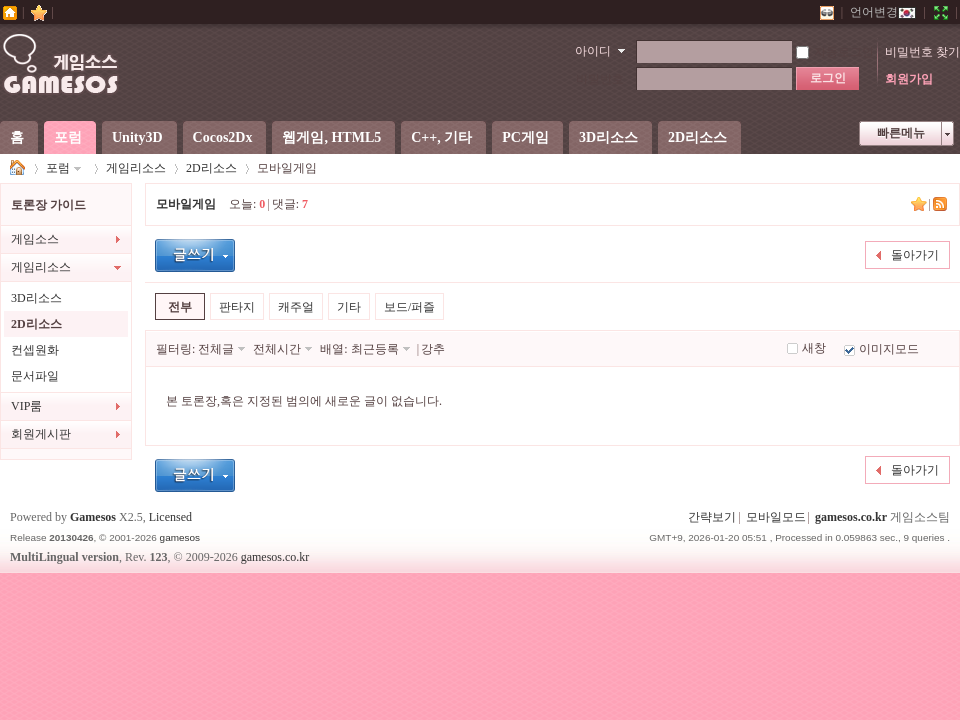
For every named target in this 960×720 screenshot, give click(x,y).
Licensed (170, 517)
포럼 (68, 137)
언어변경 (883, 12)
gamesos (180, 537)
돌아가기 (915, 255)
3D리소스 (608, 137)
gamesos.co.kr (851, 517)
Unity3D (137, 137)
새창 (814, 348)
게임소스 (18, 168)
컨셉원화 (35, 350)
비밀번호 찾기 (922, 52)
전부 (180, 307)
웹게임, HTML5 (331, 137)
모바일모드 (776, 517)
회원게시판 (41, 434)
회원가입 (909, 79)
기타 (349, 307)
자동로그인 (835, 52)
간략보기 (712, 517)
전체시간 (277, 349)
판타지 (237, 307)
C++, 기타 (441, 137)
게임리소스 (136, 168)
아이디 (593, 51)
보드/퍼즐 (409, 307)
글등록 (195, 255)
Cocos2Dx (223, 137)
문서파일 (35, 376)
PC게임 (525, 137)
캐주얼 (296, 307)
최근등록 (375, 349)
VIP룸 (26, 406)
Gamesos (93, 517)
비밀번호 (600, 79)
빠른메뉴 (901, 133)
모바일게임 (186, 204)
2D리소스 (697, 137)
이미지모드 (889, 349)
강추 (433, 349)
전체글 (216, 349)
